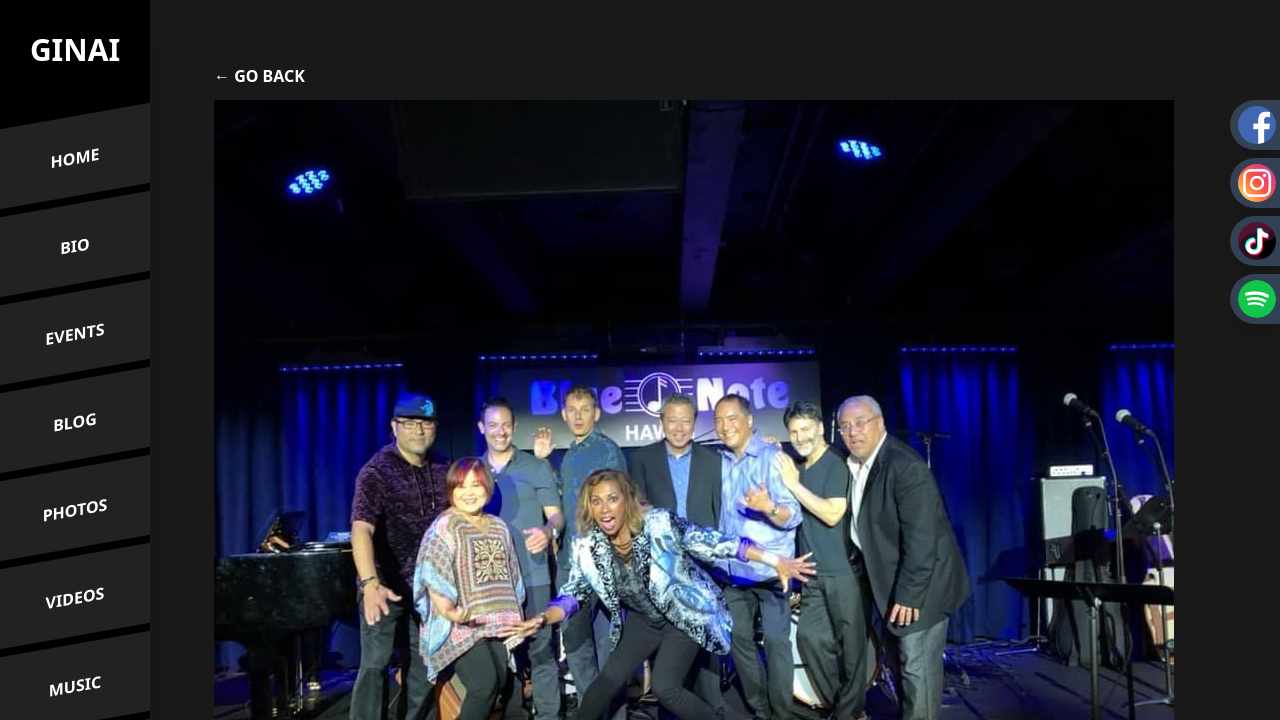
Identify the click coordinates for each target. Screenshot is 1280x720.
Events (74, 334)
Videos (75, 598)
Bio (75, 246)
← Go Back (259, 76)
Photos (75, 510)
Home (75, 158)
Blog (75, 423)
